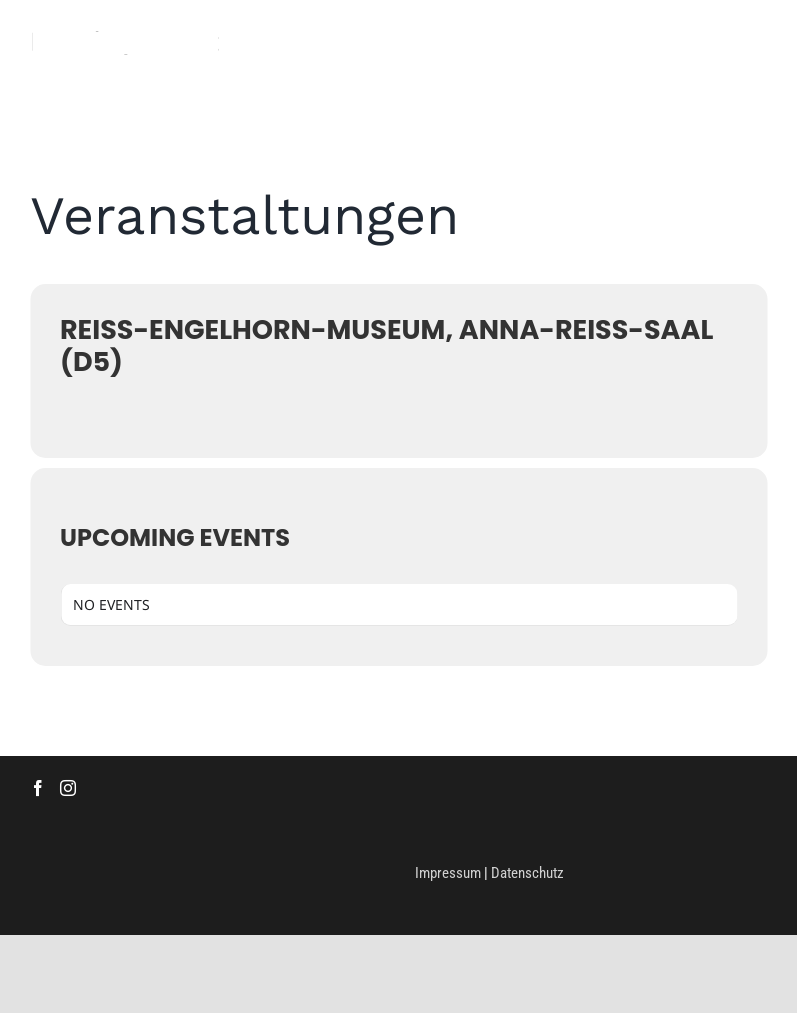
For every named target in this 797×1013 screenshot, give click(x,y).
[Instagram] (68, 788)
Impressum (448, 873)
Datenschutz (527, 873)
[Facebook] (38, 788)
